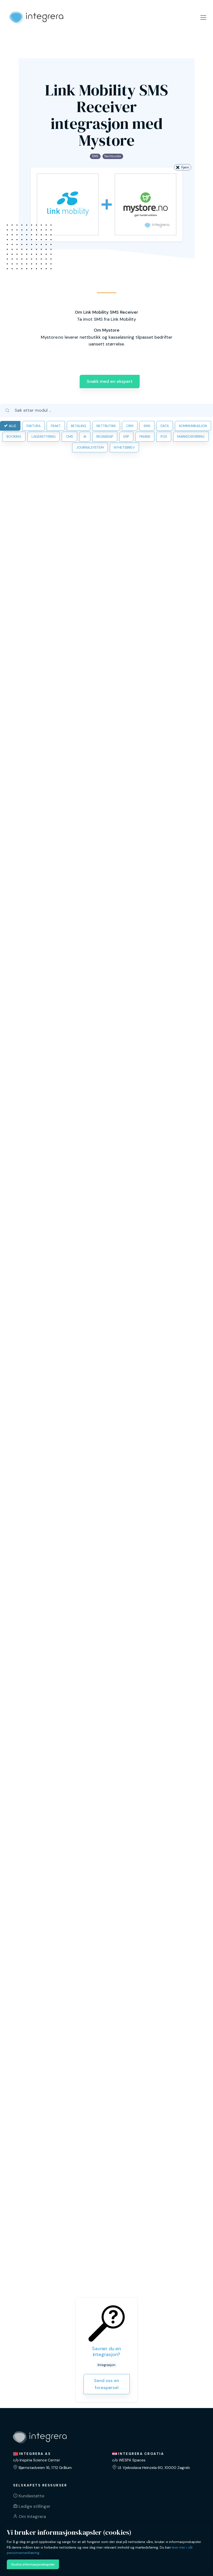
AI (84, 436)
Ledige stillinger (35, 2506)
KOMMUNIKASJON (193, 426)
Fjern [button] (182, 167)
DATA (165, 426)
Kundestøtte (31, 2496)
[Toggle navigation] (203, 17)
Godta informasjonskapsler (33, 2564)
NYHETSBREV (124, 447)
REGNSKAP (104, 436)
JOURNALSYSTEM (90, 447)
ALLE (10, 426)
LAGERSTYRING (44, 436)
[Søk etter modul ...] (111, 410)
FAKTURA (33, 426)
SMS (147, 426)
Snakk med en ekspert (110, 381)
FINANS (144, 436)
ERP (126, 436)
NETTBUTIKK (106, 426)
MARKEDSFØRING (190, 436)
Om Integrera (32, 2516)
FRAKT (56, 426)
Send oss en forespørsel (106, 2384)
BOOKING (14, 436)
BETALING (78, 426)
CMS (69, 436)
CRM (129, 426)
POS (164, 436)
